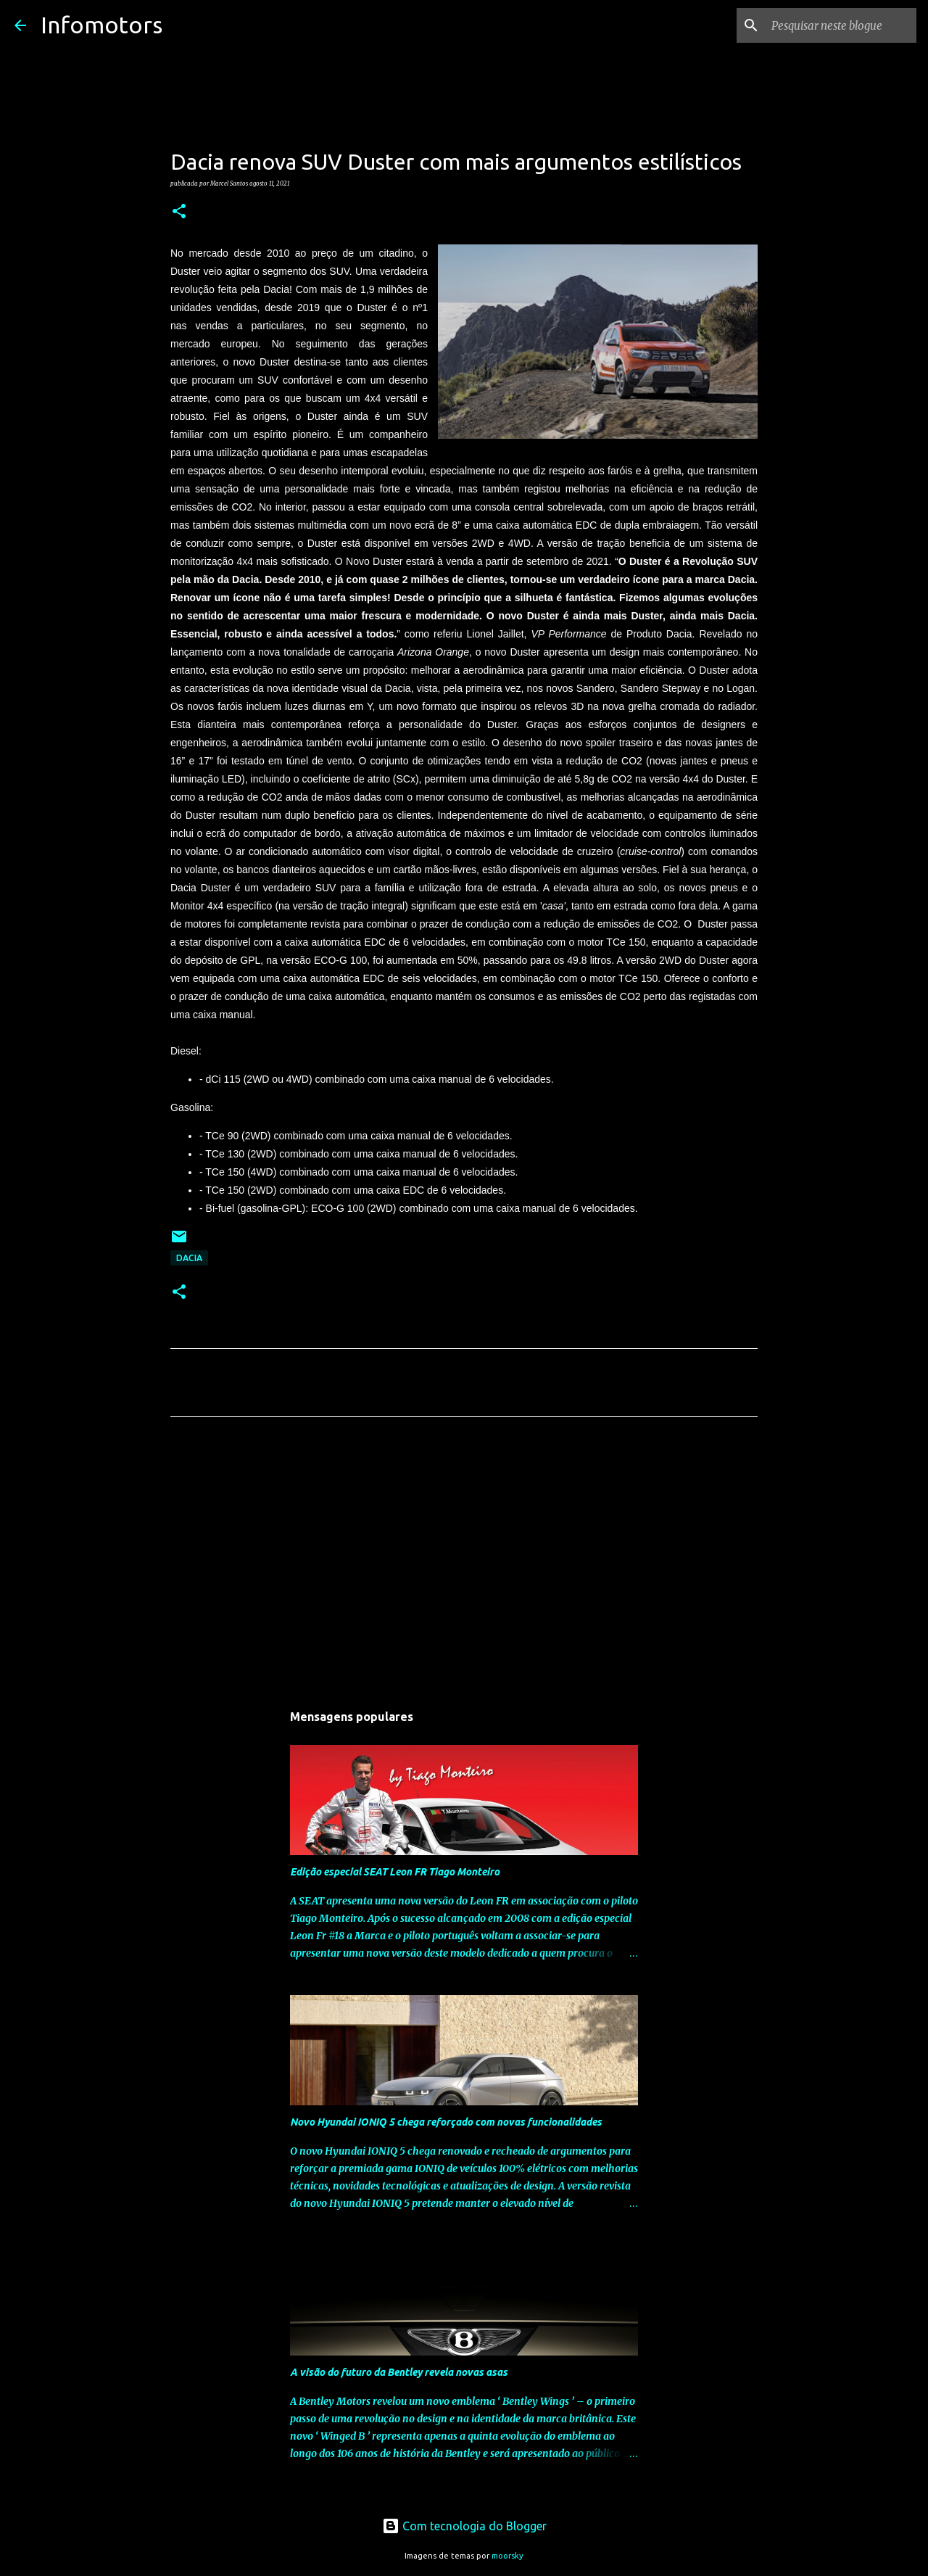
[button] (179, 211)
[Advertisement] (464, 1563)
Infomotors (101, 25)
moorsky (507, 2555)
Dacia (189, 1258)
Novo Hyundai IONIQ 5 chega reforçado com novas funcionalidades (446, 2122)
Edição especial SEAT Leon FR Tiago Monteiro (395, 1872)
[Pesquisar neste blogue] (840, 25)
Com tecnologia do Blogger (464, 2525)
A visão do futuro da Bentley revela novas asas (399, 2372)
